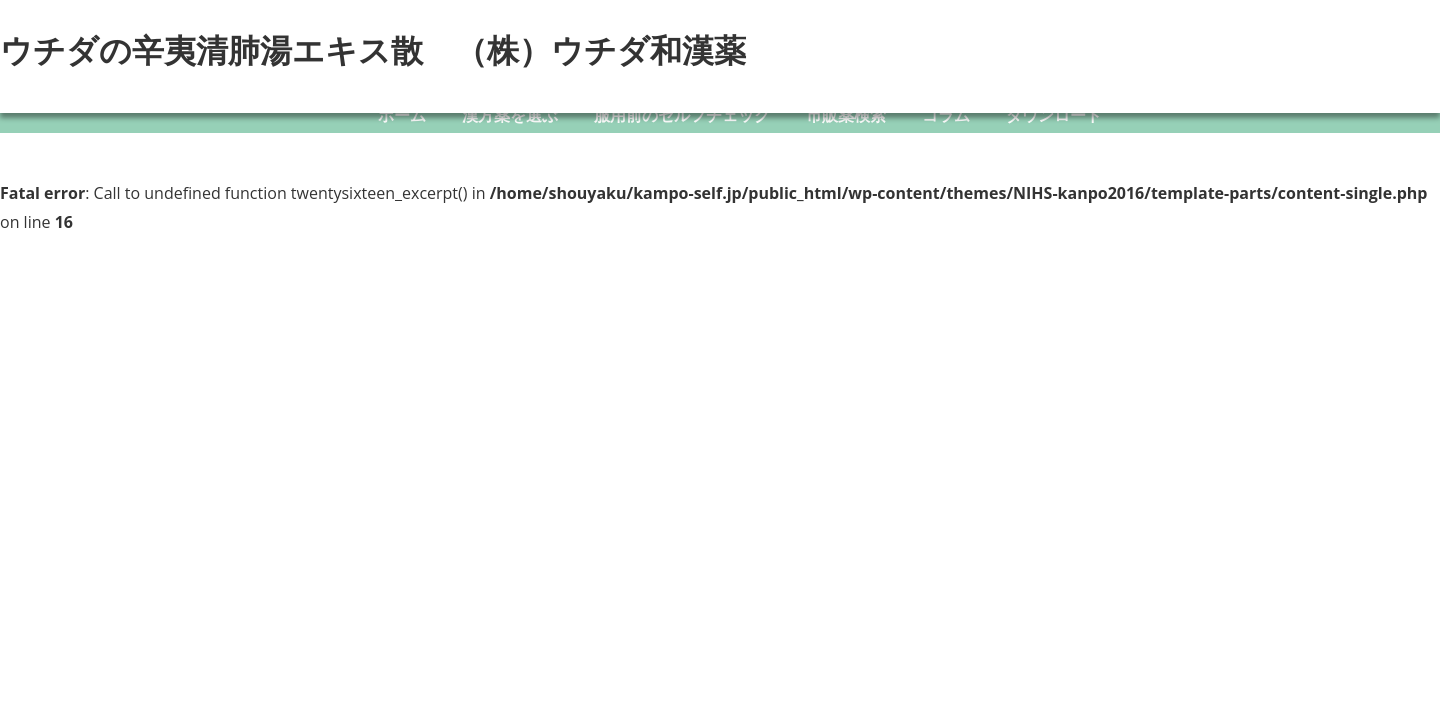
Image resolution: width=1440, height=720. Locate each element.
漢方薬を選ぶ (510, 115)
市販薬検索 (846, 115)
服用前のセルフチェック (682, 115)
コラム (946, 115)
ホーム (402, 115)
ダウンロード (1054, 115)
